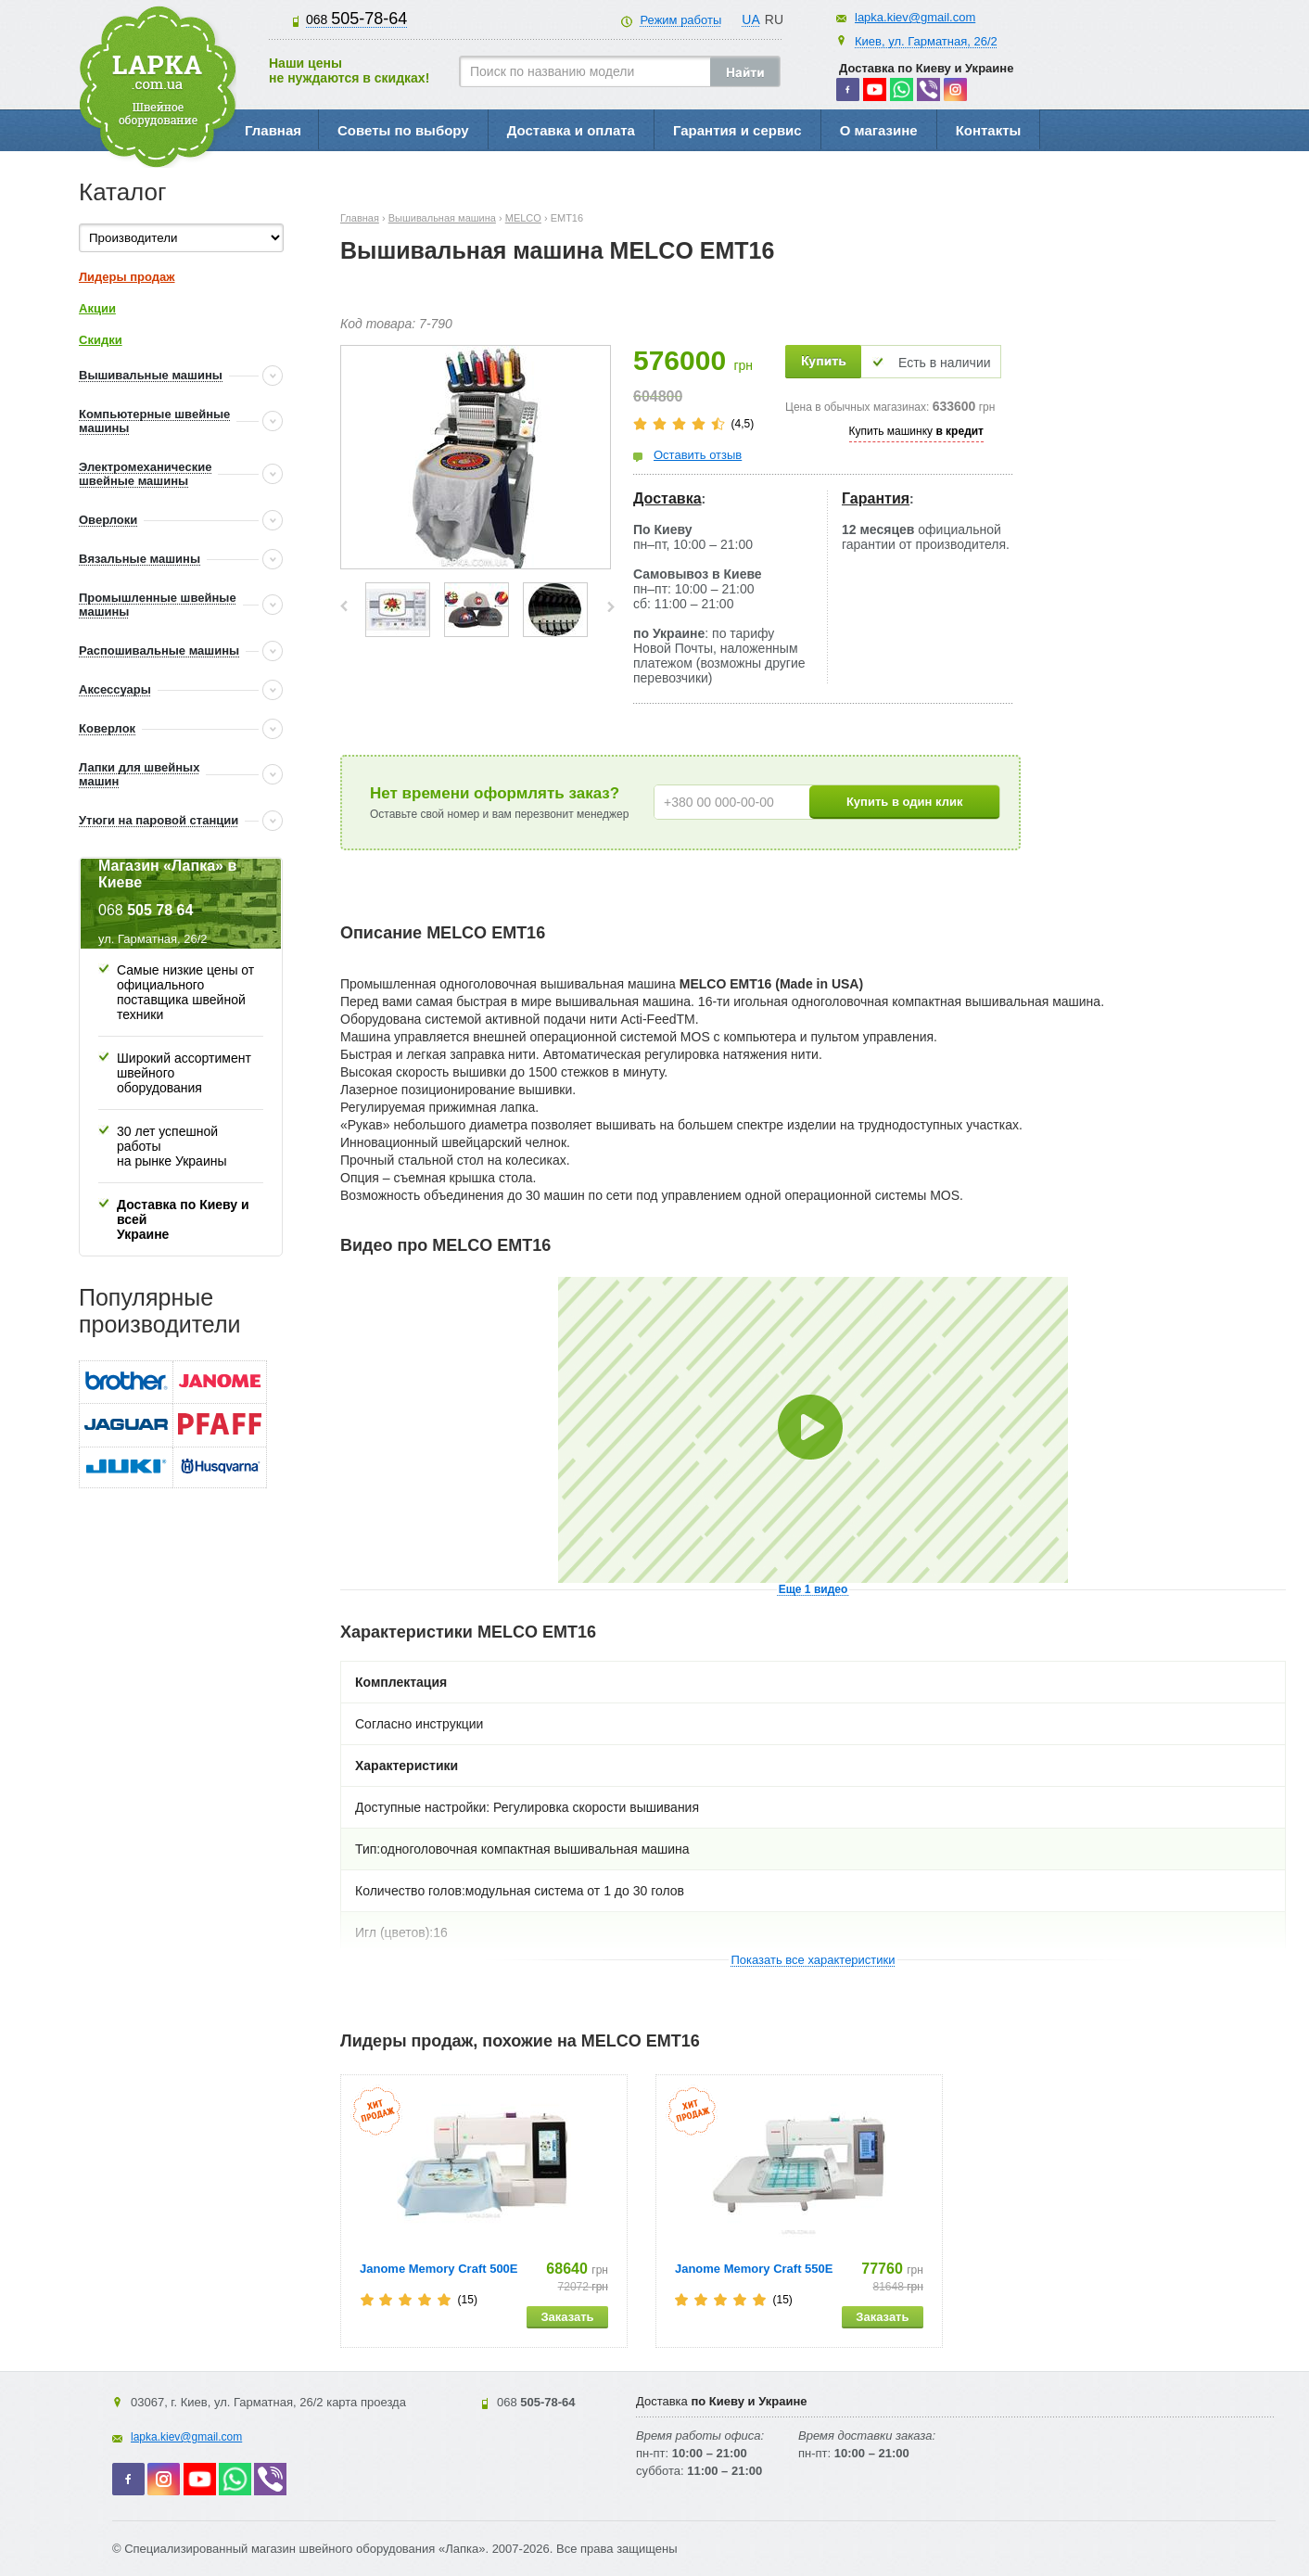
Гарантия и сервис (737, 130)
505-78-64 (356, 18)
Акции (97, 308)
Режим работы (680, 20)
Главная (273, 130)
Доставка (667, 498)
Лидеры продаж (127, 277)
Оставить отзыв (698, 455)
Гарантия (875, 498)
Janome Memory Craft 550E (754, 2269)
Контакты (989, 130)
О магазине (879, 130)
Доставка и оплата (571, 130)
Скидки (100, 340)
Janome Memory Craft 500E (439, 2269)
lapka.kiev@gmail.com (915, 17)
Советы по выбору (403, 130)
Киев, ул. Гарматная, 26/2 (926, 41)
